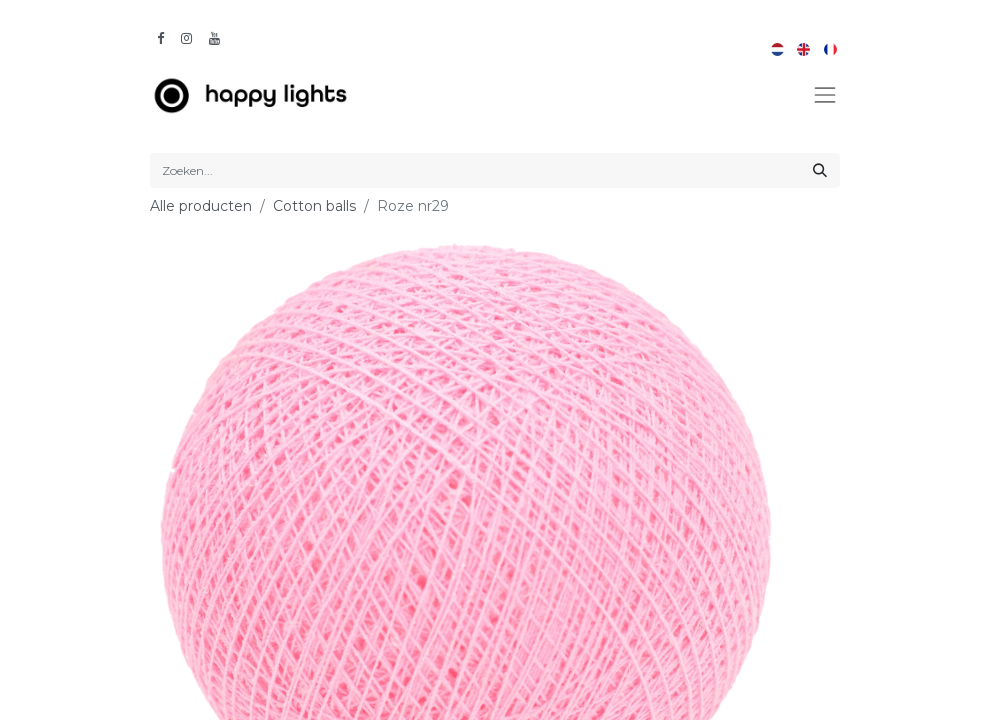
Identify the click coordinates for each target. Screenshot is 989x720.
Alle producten (201, 206)
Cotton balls (314, 206)
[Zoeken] (820, 170)
